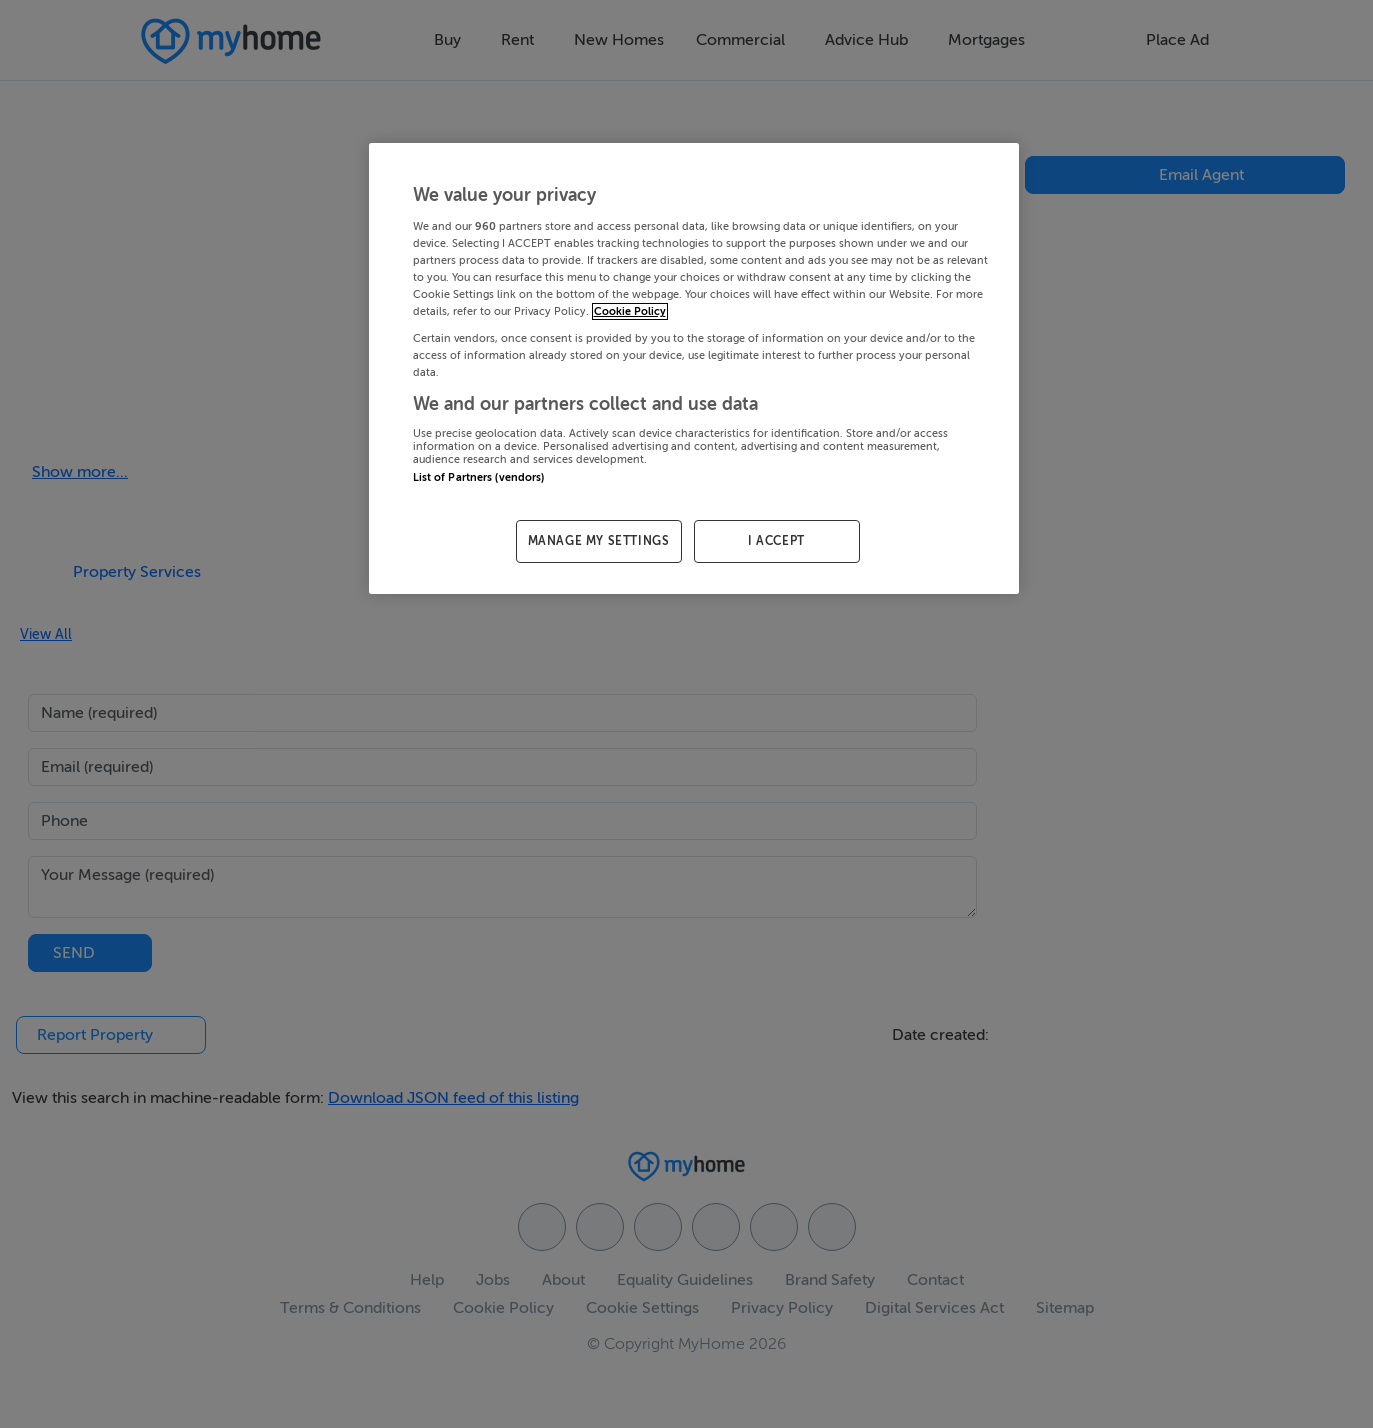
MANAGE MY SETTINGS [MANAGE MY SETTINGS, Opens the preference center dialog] (599, 541)
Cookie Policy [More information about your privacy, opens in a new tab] (630, 311)
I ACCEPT (776, 541)
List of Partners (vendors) (479, 477)
